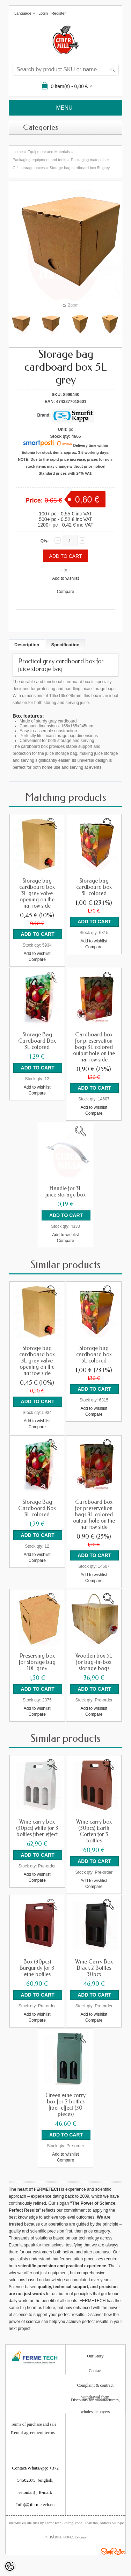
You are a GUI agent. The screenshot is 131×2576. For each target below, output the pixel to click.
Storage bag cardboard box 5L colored (94, 887)
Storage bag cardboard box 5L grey (80, 168)
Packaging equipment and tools (39, 160)
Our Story (95, 2356)
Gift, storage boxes (29, 168)
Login (43, 13)
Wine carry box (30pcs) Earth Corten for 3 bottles (94, 1831)
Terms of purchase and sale (33, 2424)
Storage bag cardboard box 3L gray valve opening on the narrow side (37, 893)
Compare (65, 591)
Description (26, 644)
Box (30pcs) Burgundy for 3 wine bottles (37, 1968)
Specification (65, 644)
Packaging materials (88, 160)
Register (58, 13)
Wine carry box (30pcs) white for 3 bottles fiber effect (37, 1828)
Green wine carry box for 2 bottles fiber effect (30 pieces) (65, 2104)
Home (18, 152)
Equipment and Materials (49, 152)
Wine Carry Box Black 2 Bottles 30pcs (94, 1968)
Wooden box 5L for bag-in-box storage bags (93, 1662)
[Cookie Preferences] (9, 2566)
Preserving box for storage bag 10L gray (37, 1662)
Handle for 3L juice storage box (65, 1191)
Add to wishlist (65, 578)
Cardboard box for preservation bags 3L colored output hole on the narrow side (94, 1047)
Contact (95, 2370)
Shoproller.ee (113, 2551)
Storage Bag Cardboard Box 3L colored (37, 1041)
